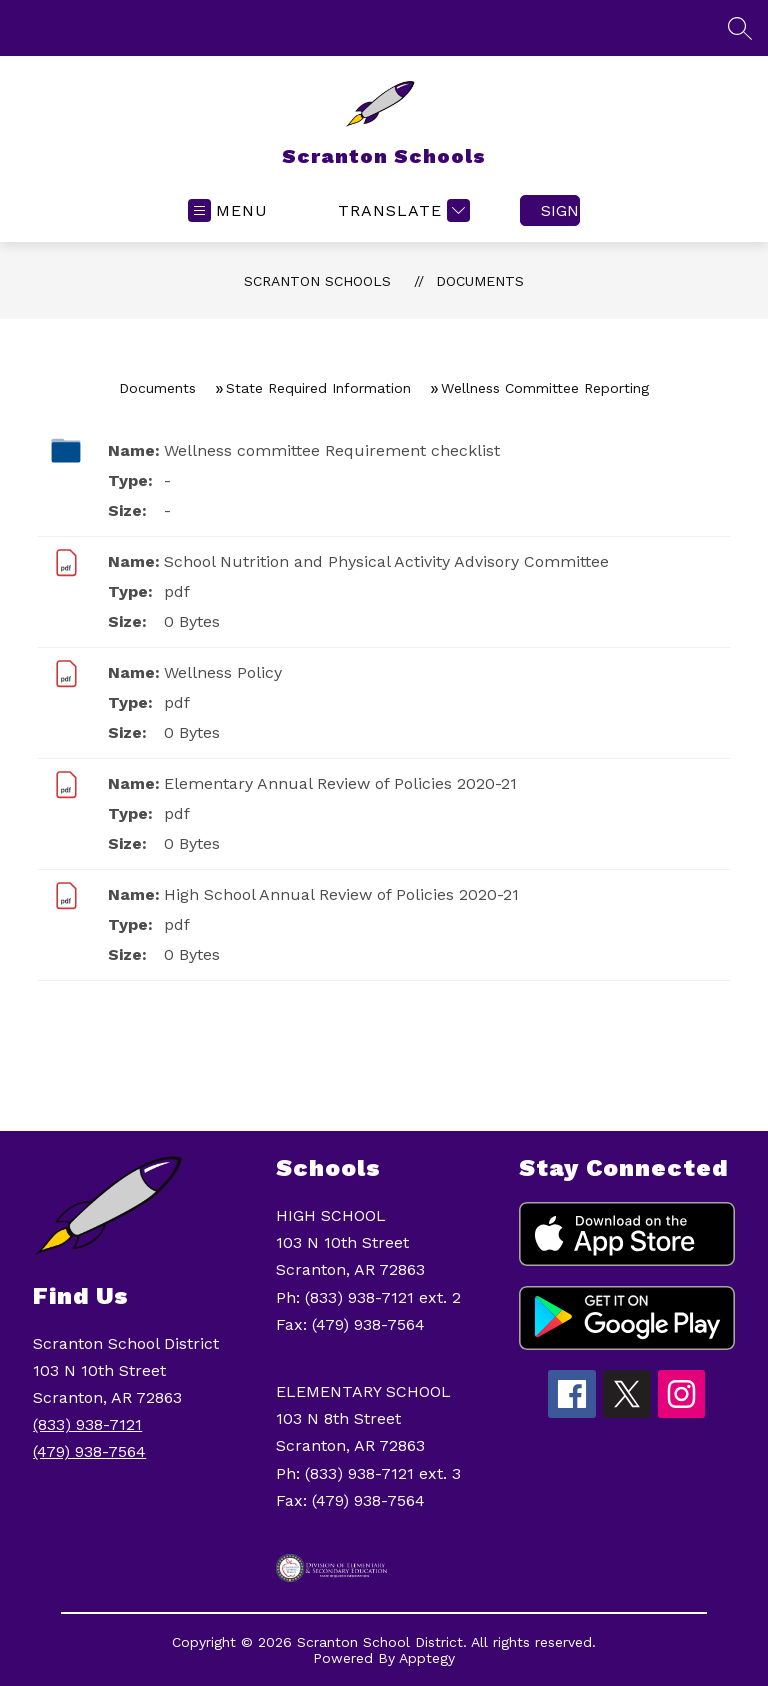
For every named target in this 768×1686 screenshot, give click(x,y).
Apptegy (427, 1658)
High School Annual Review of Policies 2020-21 (341, 894)
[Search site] (740, 28)
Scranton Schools (317, 281)
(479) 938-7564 (89, 1451)
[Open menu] (228, 210)
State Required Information (318, 388)
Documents (480, 281)
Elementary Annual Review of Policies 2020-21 (340, 783)
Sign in (560, 210)
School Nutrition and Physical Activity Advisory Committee (386, 561)
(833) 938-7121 (87, 1424)
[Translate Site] (401, 210)
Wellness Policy (223, 672)
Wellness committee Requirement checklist (332, 450)
